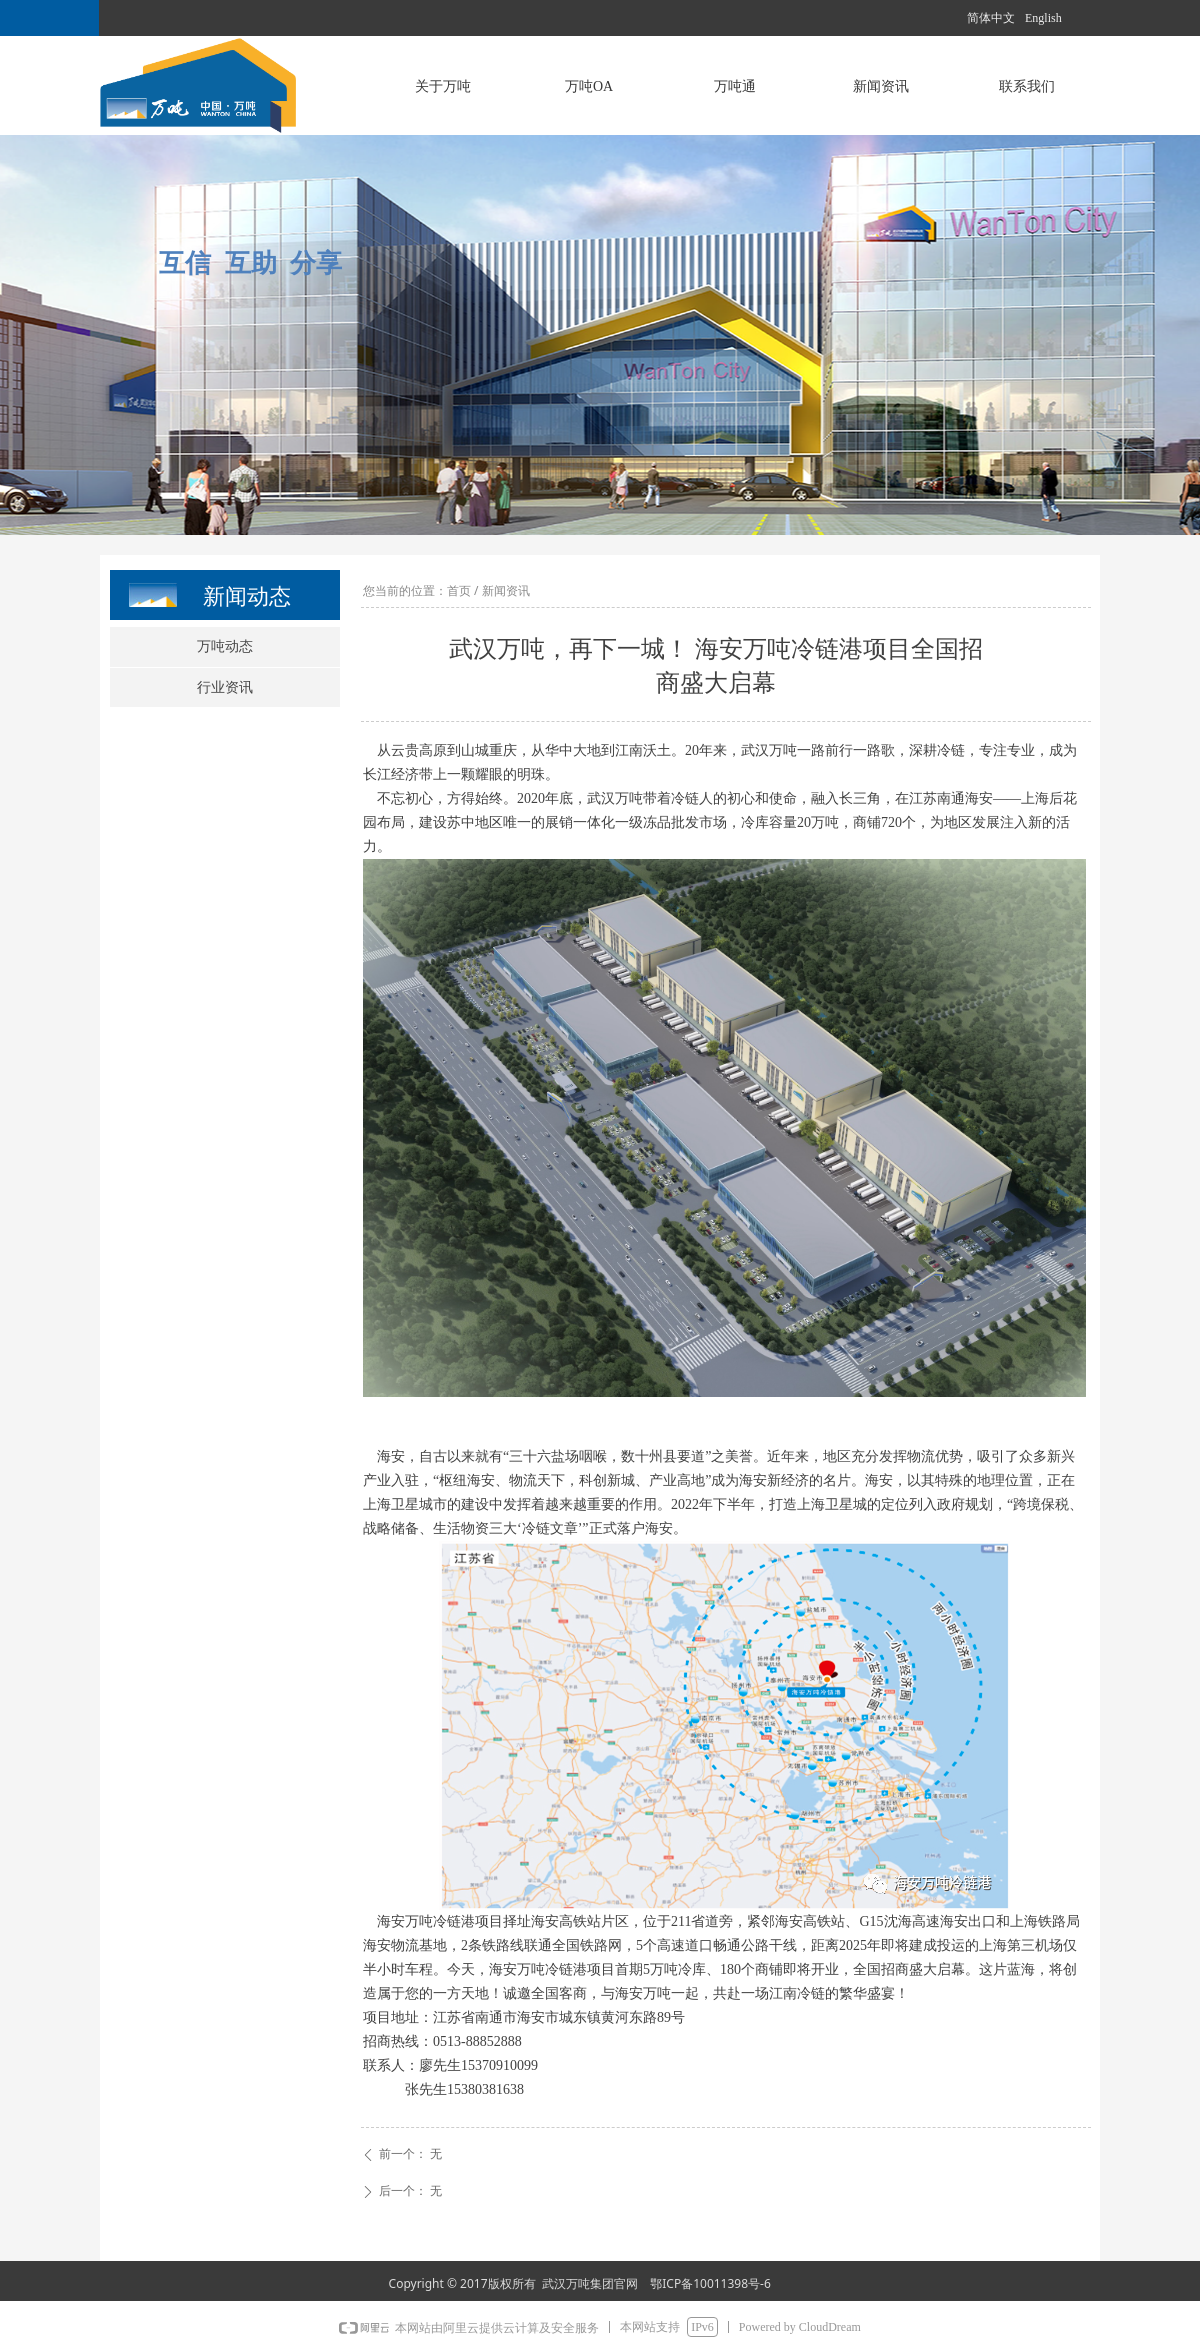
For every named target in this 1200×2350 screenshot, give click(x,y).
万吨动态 (225, 646)
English (1043, 18)
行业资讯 (225, 687)
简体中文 (991, 18)
